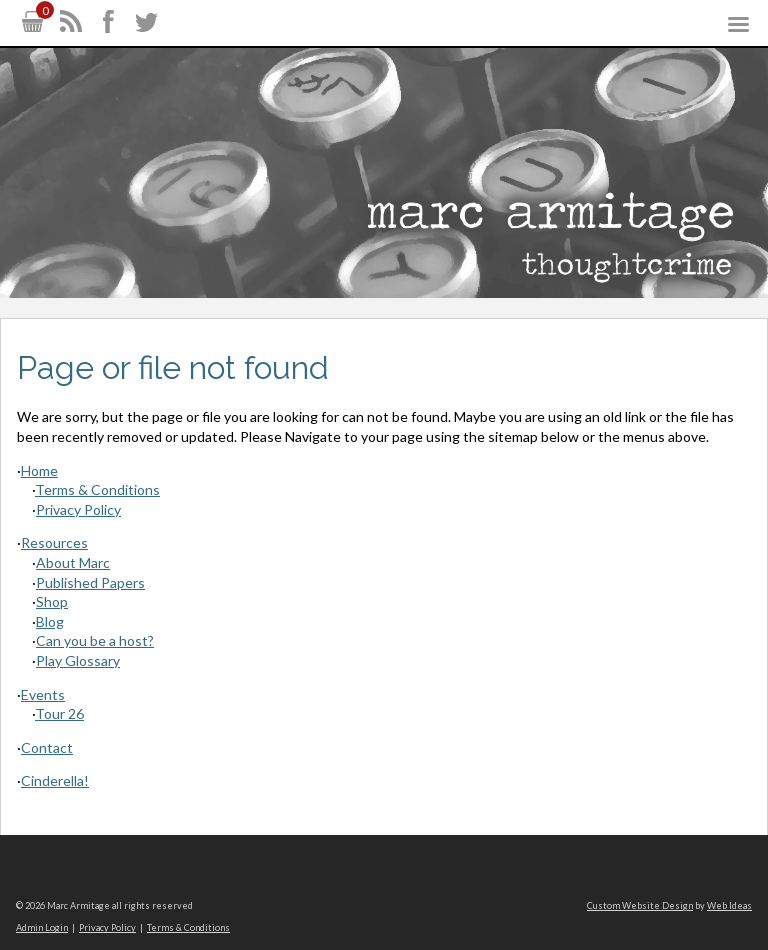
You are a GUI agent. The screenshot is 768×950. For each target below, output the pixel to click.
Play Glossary (78, 660)
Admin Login (42, 927)
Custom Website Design (640, 905)
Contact (47, 747)
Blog (50, 621)
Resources (54, 542)
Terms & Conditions (97, 489)
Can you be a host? (95, 640)
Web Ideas (729, 905)
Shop (52, 601)
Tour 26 (59, 713)
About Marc (73, 562)
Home (39, 470)
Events (43, 694)
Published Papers (90, 582)
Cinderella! (55, 780)
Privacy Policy (78, 509)
